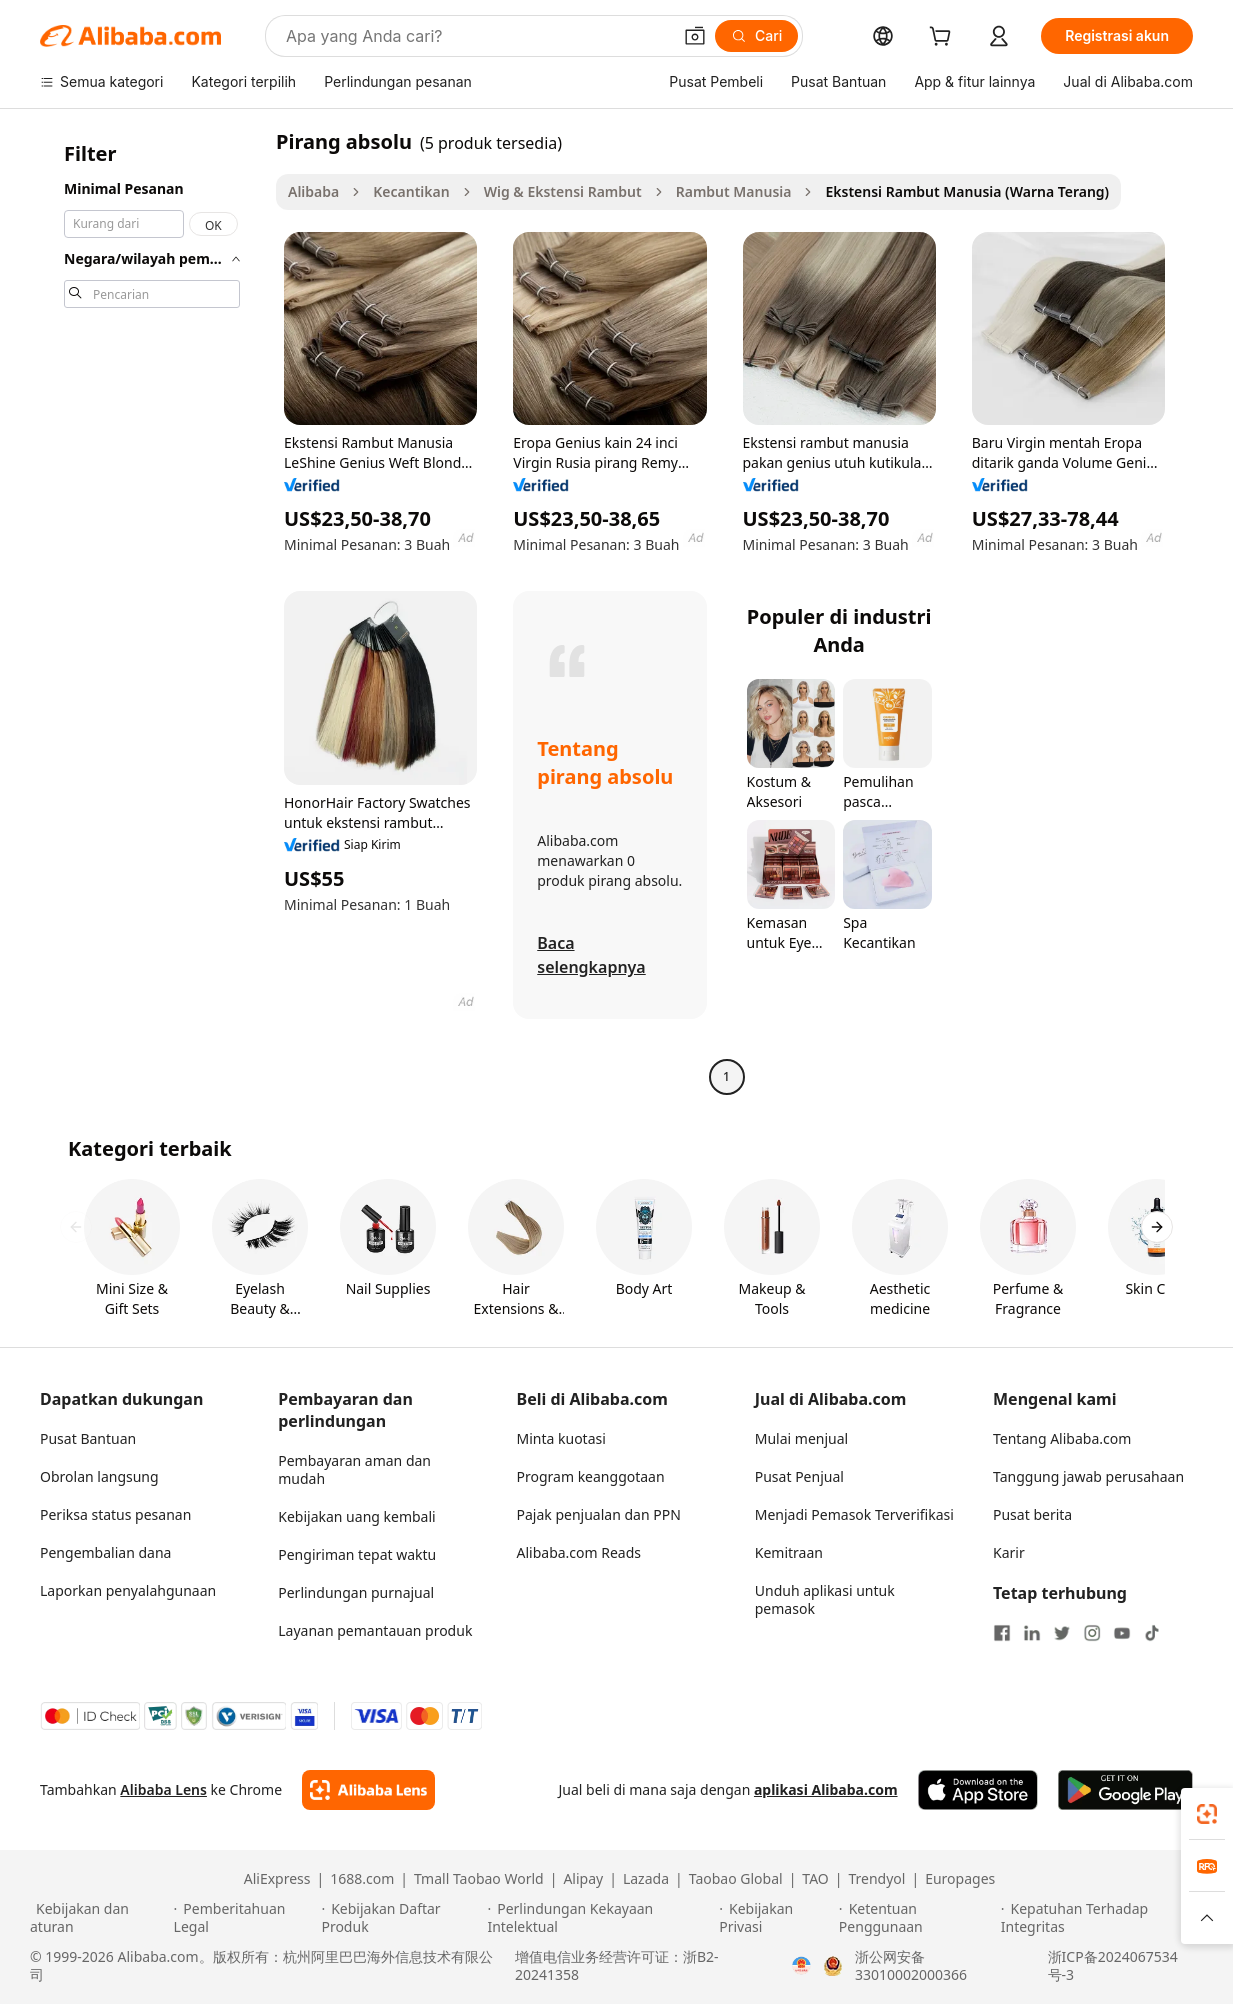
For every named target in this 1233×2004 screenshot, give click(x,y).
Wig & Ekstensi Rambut (563, 191)
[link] (1207, 1814)
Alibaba (313, 191)
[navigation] (152, 611)
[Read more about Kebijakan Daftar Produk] (401, 1918)
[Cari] (756, 36)
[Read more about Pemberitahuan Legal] (245, 1918)
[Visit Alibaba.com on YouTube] (1122, 1633)
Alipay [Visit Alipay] (583, 1879)
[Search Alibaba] (476, 36)
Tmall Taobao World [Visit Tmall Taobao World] (479, 1879)
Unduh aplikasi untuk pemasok (825, 1599)
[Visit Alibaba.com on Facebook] (1002, 1633)
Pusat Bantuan (88, 1438)
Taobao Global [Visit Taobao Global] (736, 1879)
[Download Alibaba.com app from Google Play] (1125, 1790)
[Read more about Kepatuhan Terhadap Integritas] (1102, 1918)
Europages (960, 1879)
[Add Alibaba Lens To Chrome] (368, 1790)
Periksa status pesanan (115, 1514)
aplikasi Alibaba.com (826, 1789)
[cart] (944, 38)
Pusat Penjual (799, 1476)
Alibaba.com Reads (579, 1552)
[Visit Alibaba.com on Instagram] (1092, 1633)
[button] (695, 36)
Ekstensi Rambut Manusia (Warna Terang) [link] (967, 191)
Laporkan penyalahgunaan (128, 1590)
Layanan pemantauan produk (375, 1630)
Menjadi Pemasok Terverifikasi (854, 1514)
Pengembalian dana (105, 1552)
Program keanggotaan (591, 1476)
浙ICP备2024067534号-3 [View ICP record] (1113, 1966)
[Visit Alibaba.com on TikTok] (1152, 1633)
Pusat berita (1032, 1514)
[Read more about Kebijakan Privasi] (776, 1918)
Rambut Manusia (734, 191)
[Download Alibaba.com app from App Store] (978, 1790)
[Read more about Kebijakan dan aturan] (99, 1918)
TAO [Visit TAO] (815, 1879)
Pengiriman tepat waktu (357, 1554)
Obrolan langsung (99, 1476)
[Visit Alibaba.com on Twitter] (1062, 1633)
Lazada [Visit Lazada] (646, 1879)
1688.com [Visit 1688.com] (362, 1879)
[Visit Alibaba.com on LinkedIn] (1032, 1633)
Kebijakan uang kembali (356, 1516)
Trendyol (876, 1879)
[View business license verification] (801, 1966)
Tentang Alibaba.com (1062, 1438)
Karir (1009, 1552)
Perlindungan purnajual (356, 1592)
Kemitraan (789, 1552)
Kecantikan (411, 191)
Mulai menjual (801, 1438)
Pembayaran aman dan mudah (354, 1469)
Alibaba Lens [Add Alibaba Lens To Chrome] (163, 1789)
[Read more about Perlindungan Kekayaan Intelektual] (600, 1918)
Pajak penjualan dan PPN (599, 1514)
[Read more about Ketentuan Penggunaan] (917, 1918)
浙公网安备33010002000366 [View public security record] (911, 1966)
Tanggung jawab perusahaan (1088, 1476)
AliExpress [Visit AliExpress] (277, 1879)
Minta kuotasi (561, 1438)
